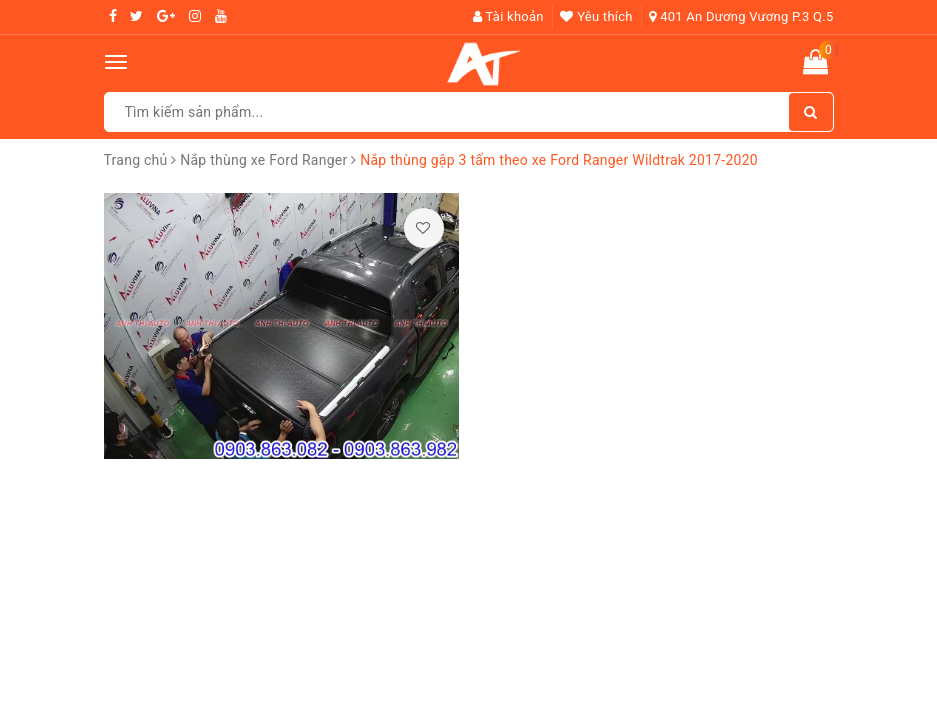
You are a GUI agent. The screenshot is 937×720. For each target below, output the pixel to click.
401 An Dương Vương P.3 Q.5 (741, 16)
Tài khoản (508, 16)
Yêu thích (596, 16)
